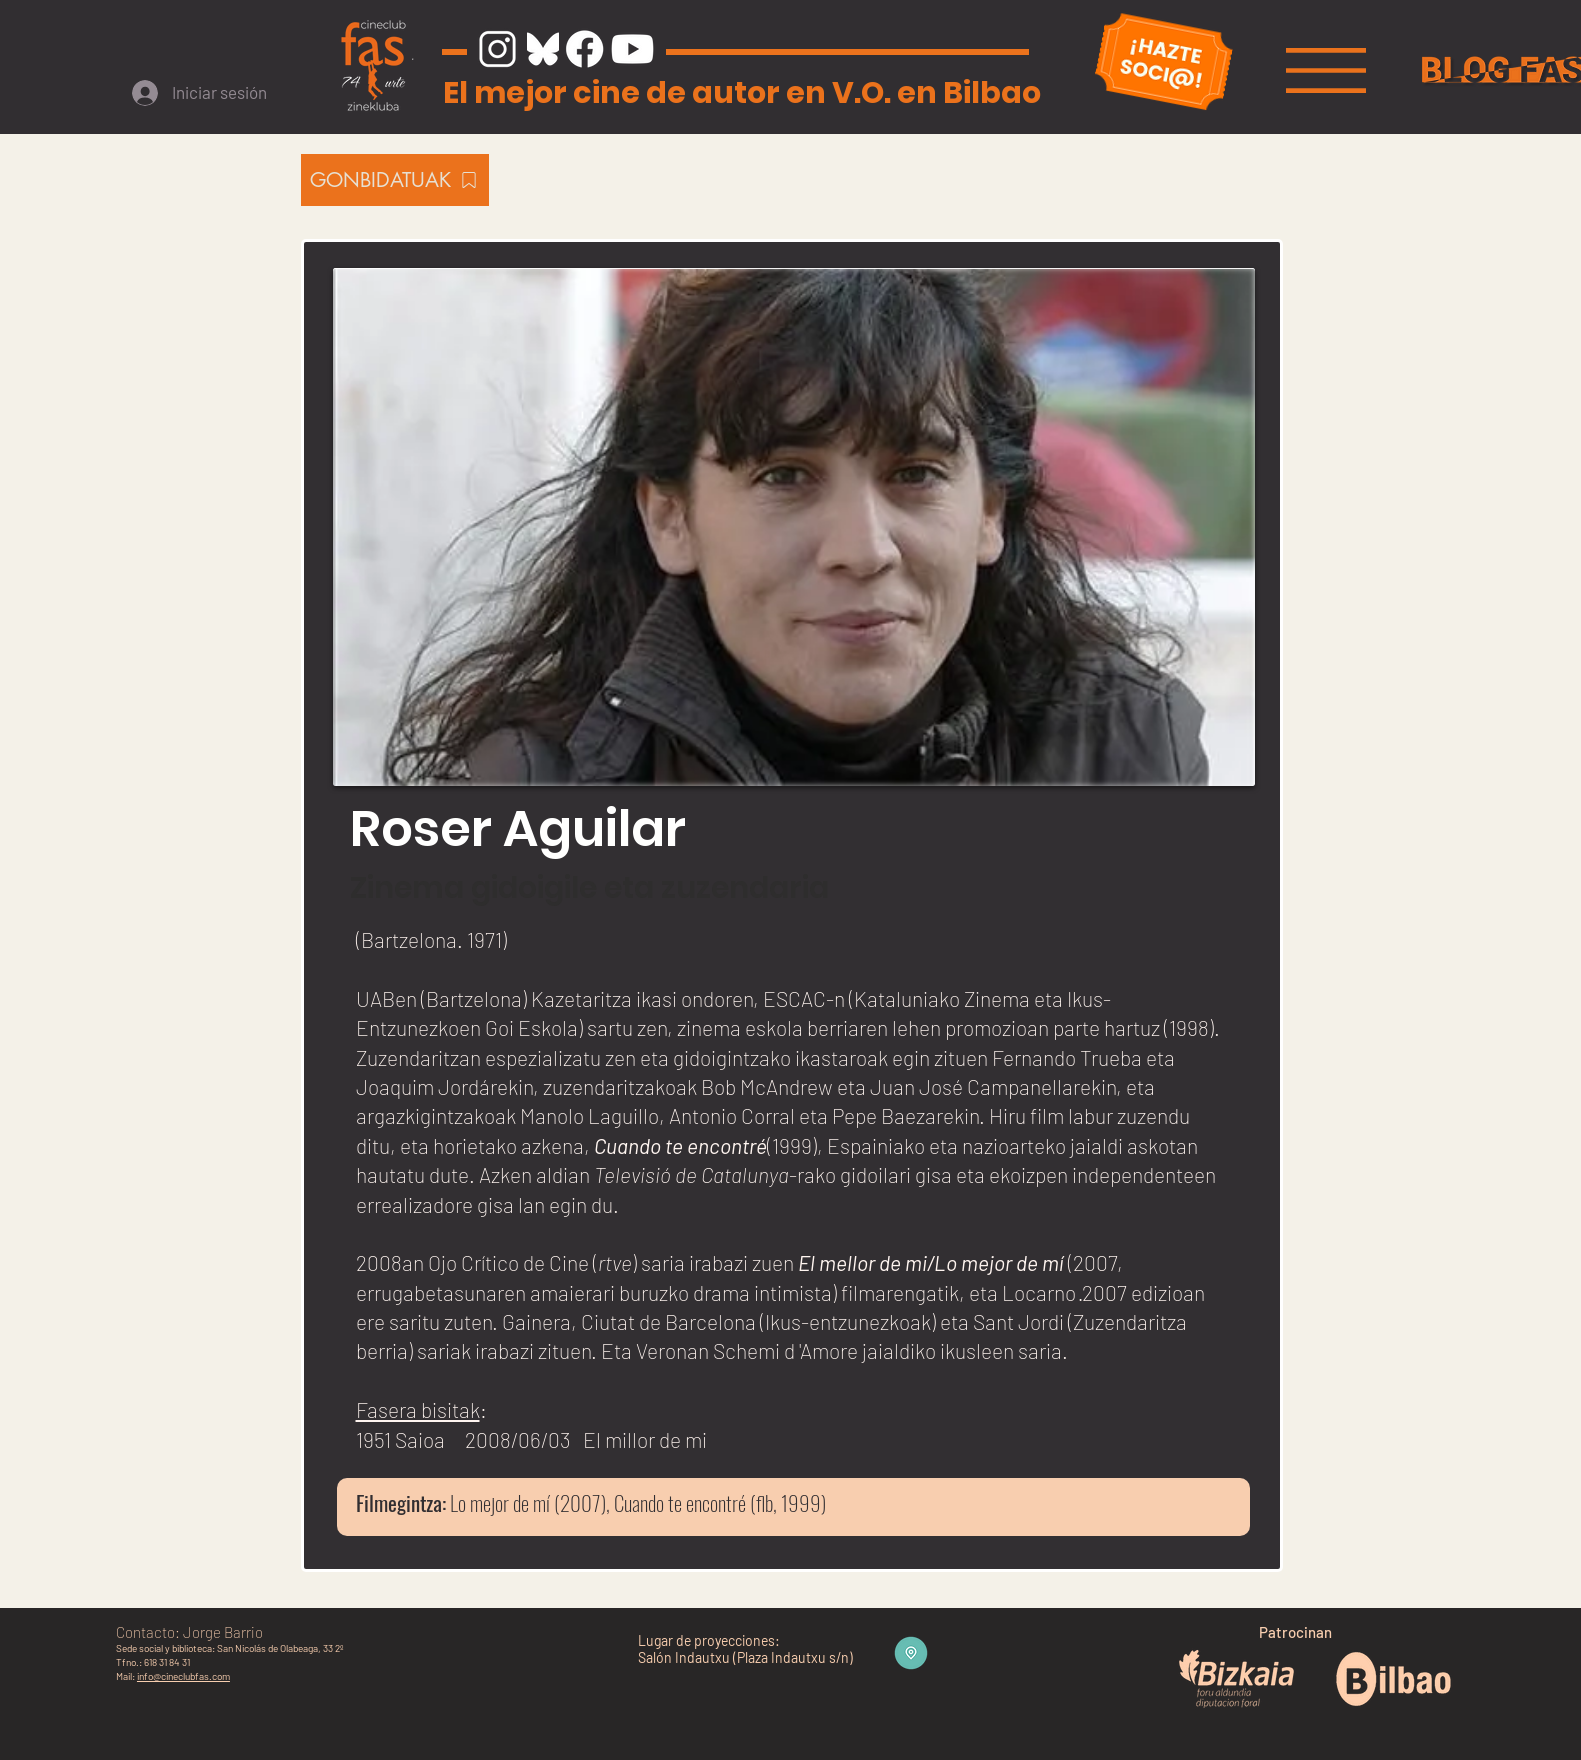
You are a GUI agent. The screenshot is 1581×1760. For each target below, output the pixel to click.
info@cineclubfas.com (183, 1676)
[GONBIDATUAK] (395, 180)
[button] (1326, 70)
